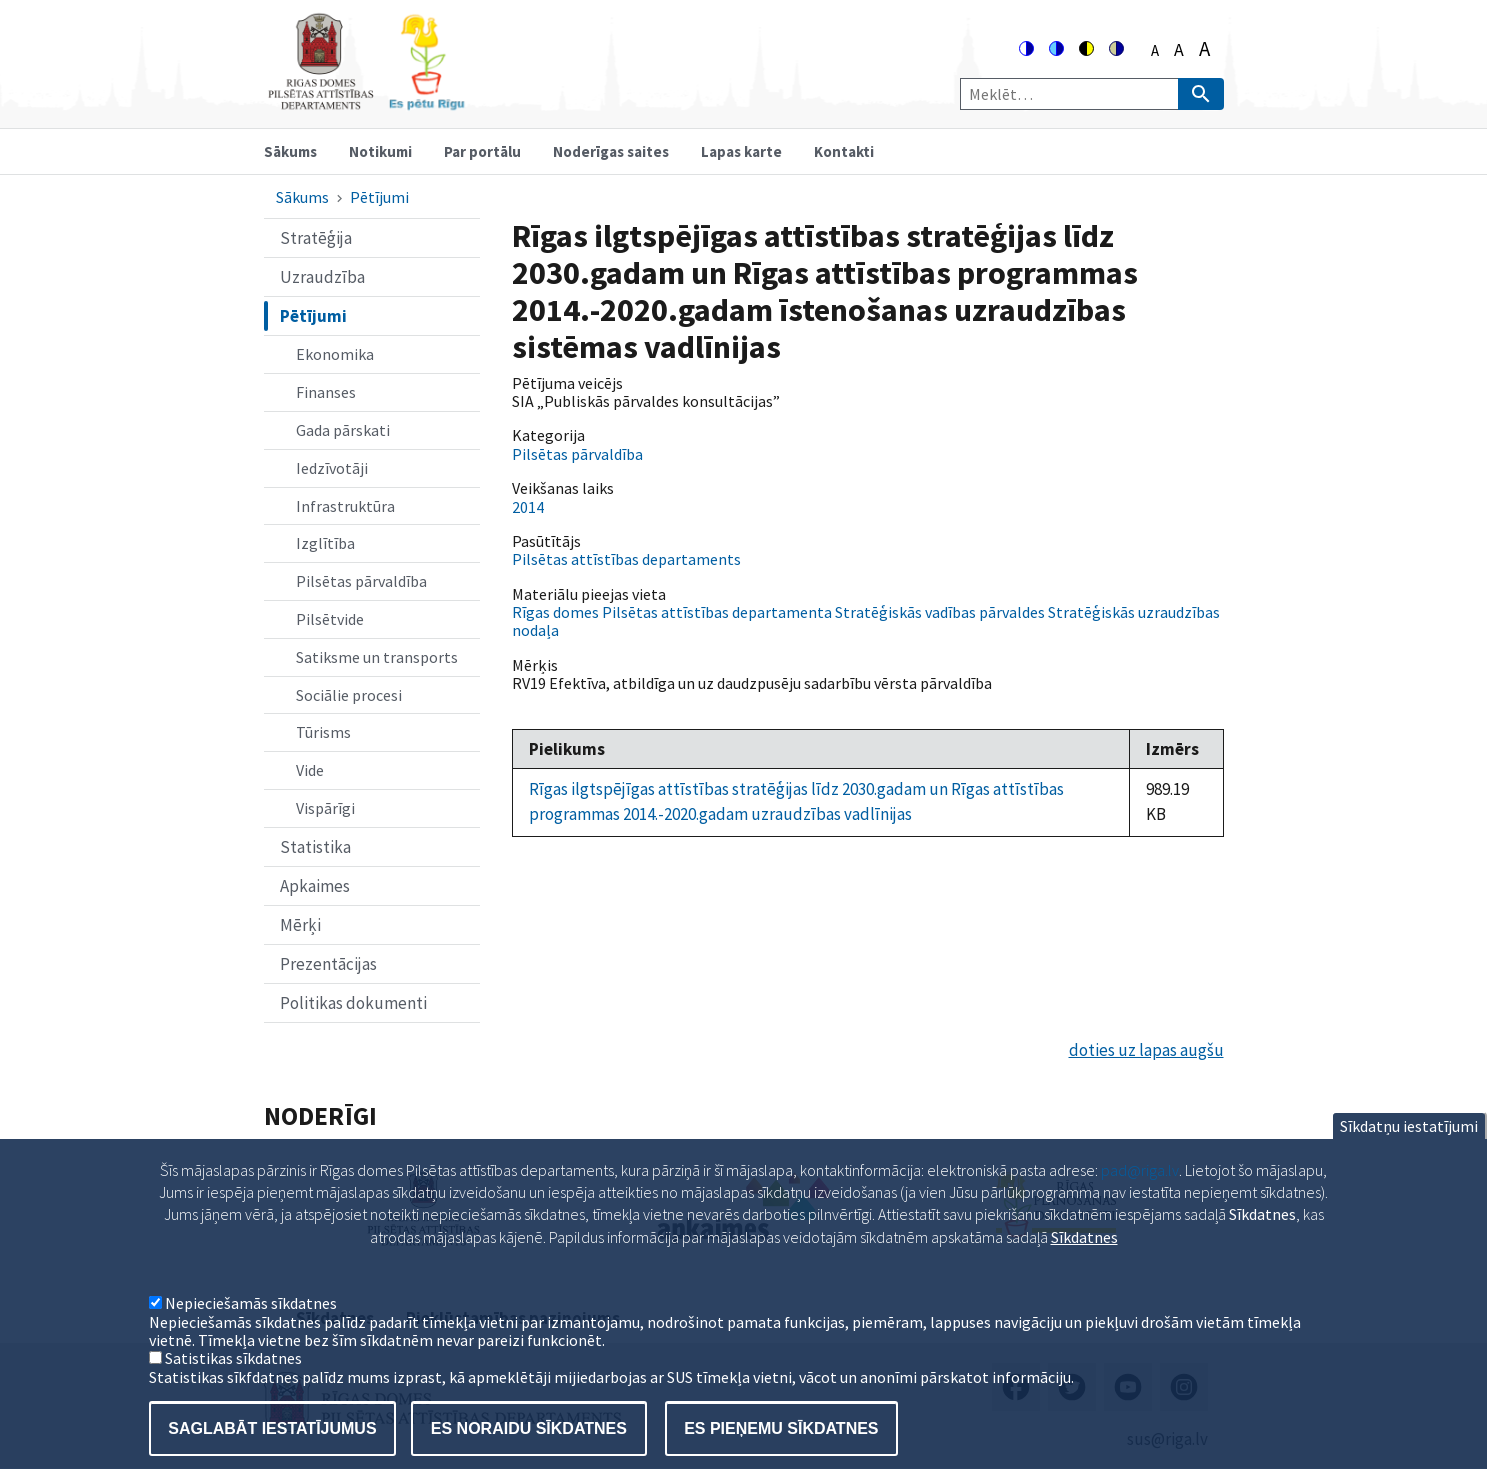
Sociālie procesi (349, 695)
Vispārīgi (325, 808)
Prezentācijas (328, 964)
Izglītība (325, 543)
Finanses (326, 392)
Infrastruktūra (345, 506)
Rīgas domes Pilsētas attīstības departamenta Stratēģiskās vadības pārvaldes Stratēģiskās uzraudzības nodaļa (866, 621)
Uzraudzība (322, 277)
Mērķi (300, 925)
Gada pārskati (343, 430)
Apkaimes (315, 886)
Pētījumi (379, 197)
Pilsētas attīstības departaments (626, 559)
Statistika (315, 847)
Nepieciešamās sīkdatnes (251, 1328)
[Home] (366, 101)
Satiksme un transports (377, 657)
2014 (528, 507)
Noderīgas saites (611, 151)
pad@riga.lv (1140, 1194)
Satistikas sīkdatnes (233, 1383)
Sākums (290, 151)
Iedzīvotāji (332, 468)
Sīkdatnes (1084, 1262)
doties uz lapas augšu (1146, 1050)
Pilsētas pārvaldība (361, 581)
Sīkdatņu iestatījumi (1409, 1150)
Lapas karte (741, 151)
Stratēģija (316, 238)
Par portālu (482, 151)
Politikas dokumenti (353, 1003)
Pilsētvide (330, 619)
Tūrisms (323, 732)
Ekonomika (335, 354)
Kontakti (844, 151)
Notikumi (380, 151)
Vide (310, 770)
